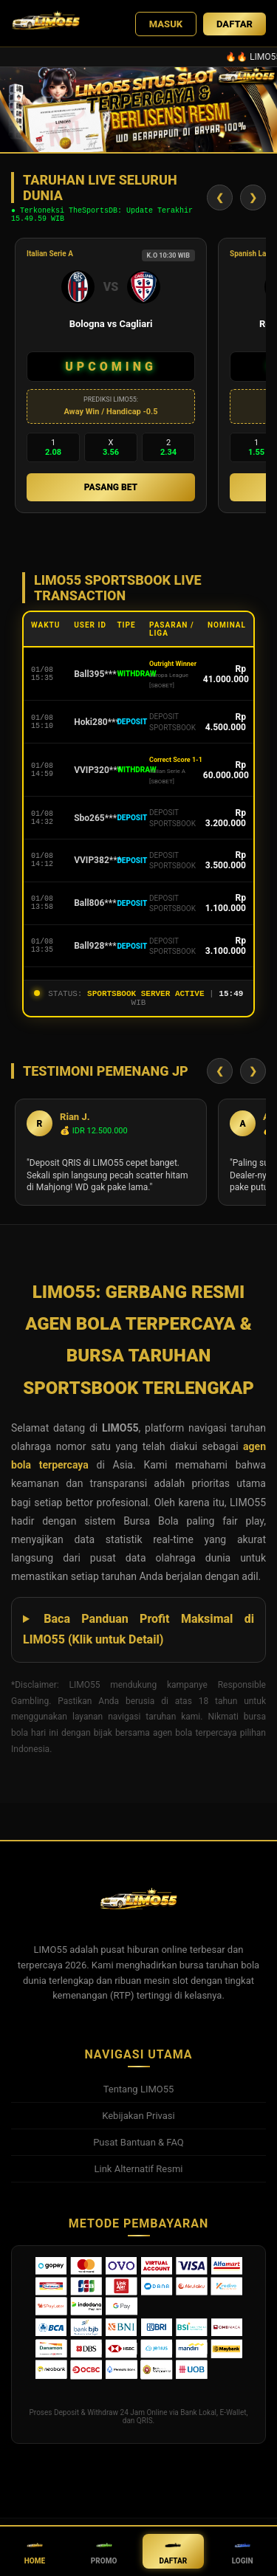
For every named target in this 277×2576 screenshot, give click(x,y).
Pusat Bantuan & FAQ (138, 2151)
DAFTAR (234, 24)
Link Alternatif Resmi (139, 2177)
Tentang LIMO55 (138, 2097)
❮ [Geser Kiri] (220, 199)
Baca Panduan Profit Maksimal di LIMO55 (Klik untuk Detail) (138, 1638)
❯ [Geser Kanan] (253, 199)
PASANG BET (110, 492)
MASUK (165, 24)
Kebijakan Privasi (138, 2124)
